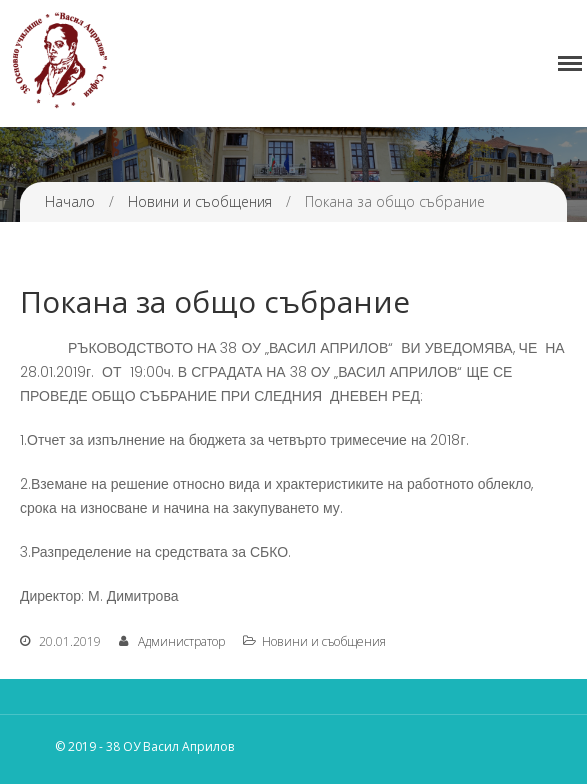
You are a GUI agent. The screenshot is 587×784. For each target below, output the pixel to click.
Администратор (181, 641)
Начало (70, 201)
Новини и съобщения (200, 201)
